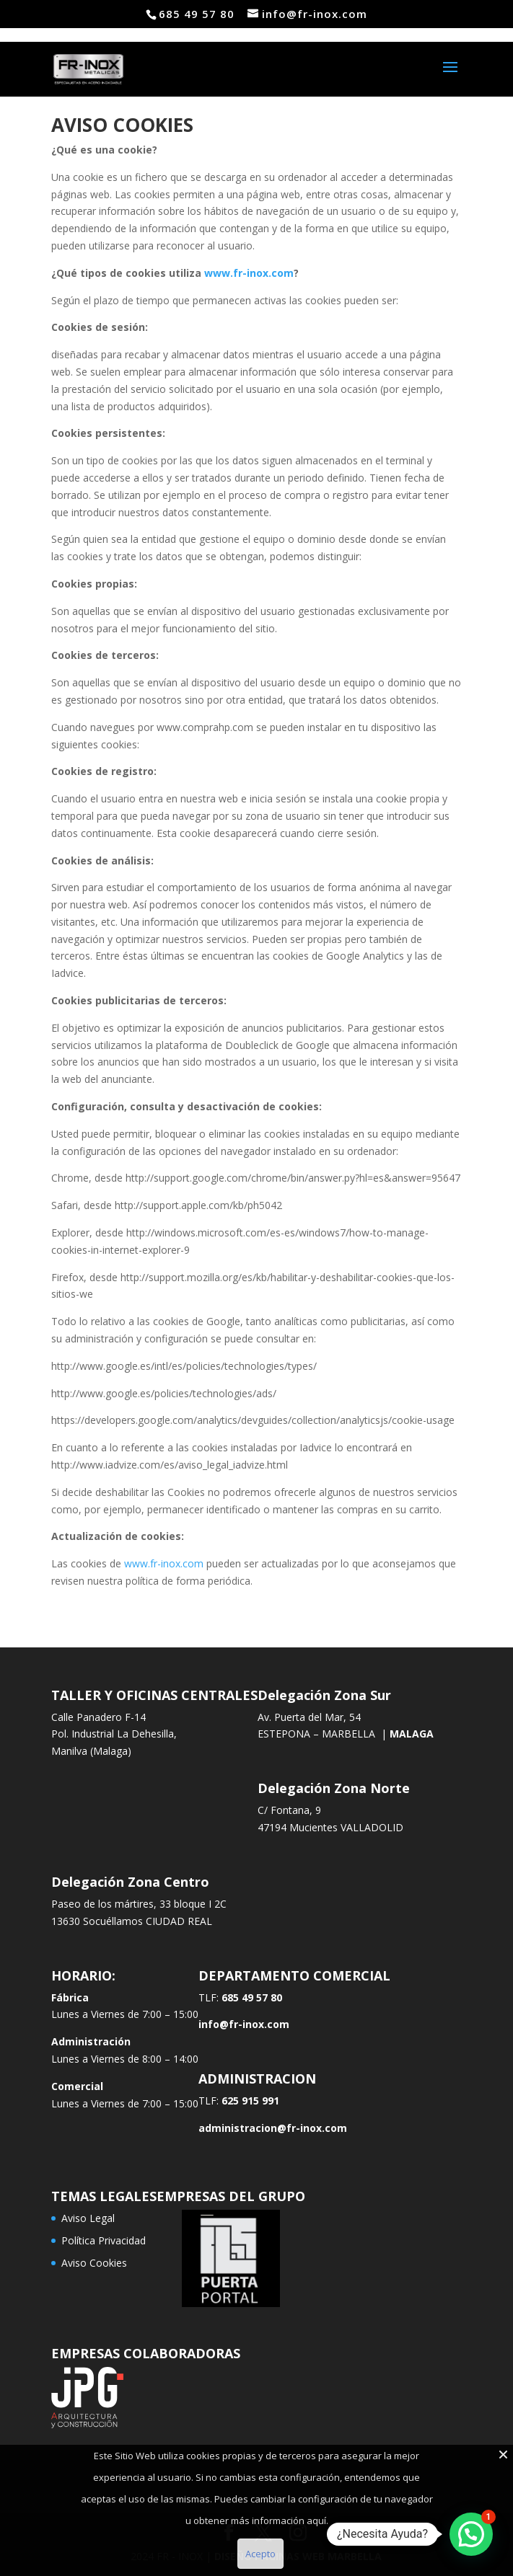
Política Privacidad (103, 2240)
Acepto (260, 2553)
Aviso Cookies (94, 2263)
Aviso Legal (88, 2218)
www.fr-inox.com (249, 273)
